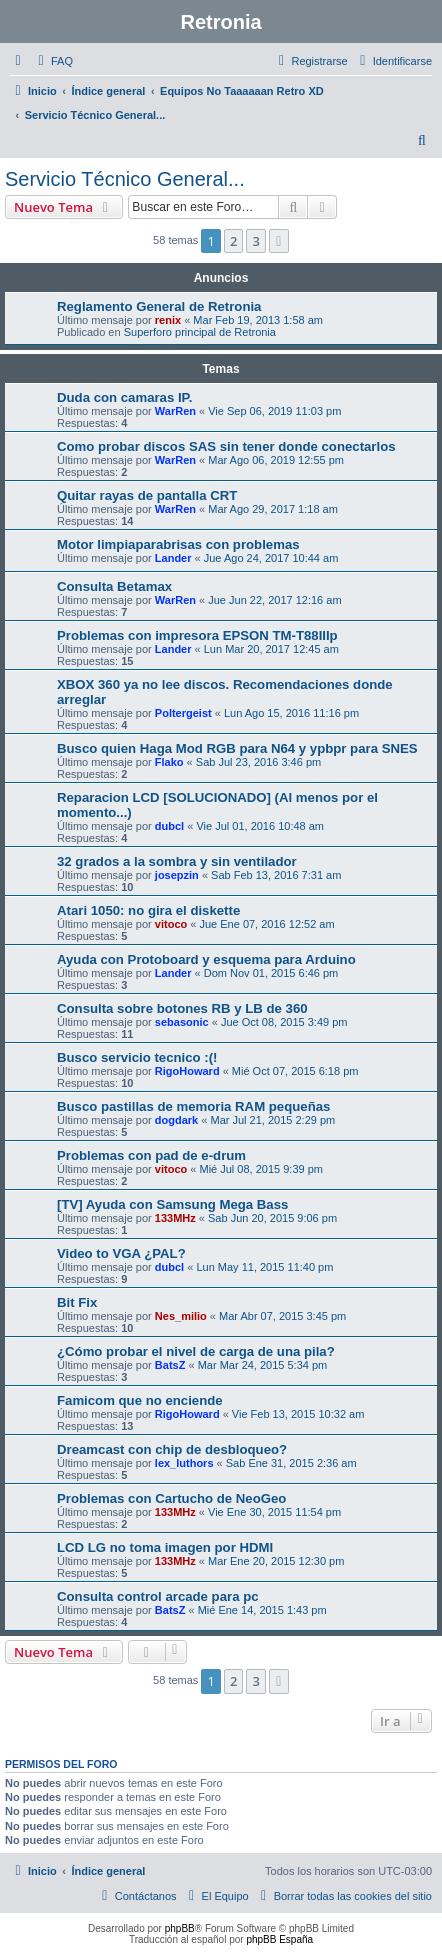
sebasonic (182, 1022)
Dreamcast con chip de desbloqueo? (172, 1449)
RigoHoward (187, 1071)
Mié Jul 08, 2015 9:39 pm (261, 1169)
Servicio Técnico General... (125, 179)
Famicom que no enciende (140, 1400)
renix (168, 320)
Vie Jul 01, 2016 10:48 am (260, 826)
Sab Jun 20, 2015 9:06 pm (272, 1218)
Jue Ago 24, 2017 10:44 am (271, 558)
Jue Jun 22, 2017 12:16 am (274, 600)
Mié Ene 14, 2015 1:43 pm (262, 1610)
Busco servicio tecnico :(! (137, 1057)
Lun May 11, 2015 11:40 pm (264, 1267)
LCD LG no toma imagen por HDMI (165, 1547)
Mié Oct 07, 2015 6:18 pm (295, 1071)
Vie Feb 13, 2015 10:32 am (298, 1414)
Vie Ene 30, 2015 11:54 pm (274, 1512)
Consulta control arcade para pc (158, 1596)
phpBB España (279, 1939)
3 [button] (255, 241)
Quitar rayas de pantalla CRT (147, 495)
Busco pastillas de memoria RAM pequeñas (193, 1106)
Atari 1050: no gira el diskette (148, 910)
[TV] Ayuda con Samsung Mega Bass (172, 1204)
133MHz (175, 1218)
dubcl (169, 826)
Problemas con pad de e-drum (151, 1155)
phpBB (180, 1928)
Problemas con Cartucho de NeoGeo (171, 1498)
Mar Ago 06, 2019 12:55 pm (276, 460)
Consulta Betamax (114, 586)
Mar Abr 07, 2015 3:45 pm (282, 1316)
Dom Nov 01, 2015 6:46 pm (271, 973)
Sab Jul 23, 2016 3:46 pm (258, 762)
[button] (279, 241)
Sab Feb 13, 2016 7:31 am (276, 875)
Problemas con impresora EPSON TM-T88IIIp (197, 635)
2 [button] (233, 241)
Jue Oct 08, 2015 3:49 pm (284, 1022)
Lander (173, 558)
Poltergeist (183, 713)
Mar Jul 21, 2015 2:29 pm (272, 1120)
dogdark (176, 1120)
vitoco (171, 924)
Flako (169, 762)
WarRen (175, 411)
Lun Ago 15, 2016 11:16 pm (291, 713)
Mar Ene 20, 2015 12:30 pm (276, 1561)
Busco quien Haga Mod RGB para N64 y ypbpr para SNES (237, 748)
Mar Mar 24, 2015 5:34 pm (263, 1365)
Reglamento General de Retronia (159, 306)
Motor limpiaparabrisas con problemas (178, 544)
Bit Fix (77, 1302)
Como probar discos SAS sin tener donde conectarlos (226, 446)
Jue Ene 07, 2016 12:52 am (266, 924)
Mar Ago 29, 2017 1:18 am (273, 509)
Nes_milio (181, 1316)
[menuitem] (53, 61)
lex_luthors (184, 1463)
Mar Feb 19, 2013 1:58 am (258, 320)
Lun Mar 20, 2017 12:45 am (271, 649)
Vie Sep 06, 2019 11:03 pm (274, 411)
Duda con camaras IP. (124, 397)
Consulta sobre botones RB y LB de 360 (182, 1008)
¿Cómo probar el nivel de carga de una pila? (196, 1351)
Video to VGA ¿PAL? (121, 1253)
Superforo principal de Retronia (200, 332)
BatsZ (170, 1365)
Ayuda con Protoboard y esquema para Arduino (206, 959)
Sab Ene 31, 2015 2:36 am (291, 1463)
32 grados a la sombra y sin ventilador (177, 861)
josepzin (177, 875)
